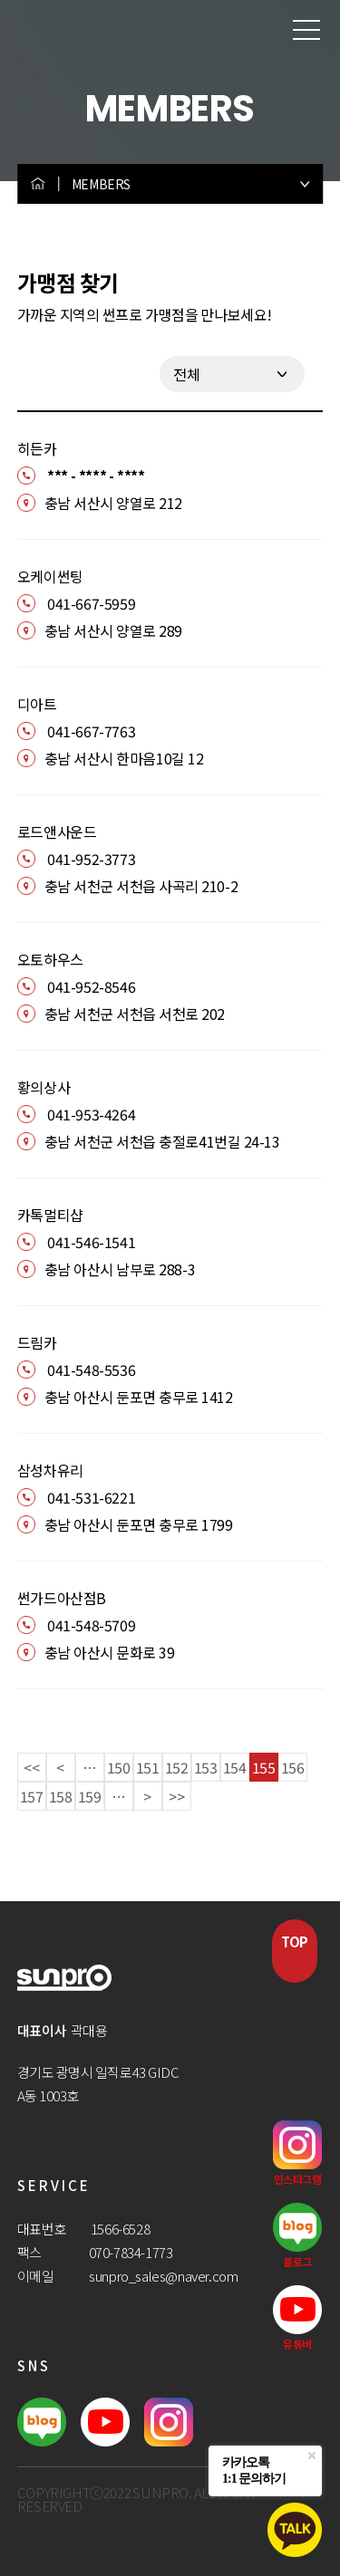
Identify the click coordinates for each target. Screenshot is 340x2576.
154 (235, 1767)
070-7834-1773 (131, 2252)
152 (177, 1767)
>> (176, 1796)
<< (31, 1767)
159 (90, 1796)
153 (206, 1767)
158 (61, 1796)
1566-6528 (120, 2228)
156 (293, 1767)
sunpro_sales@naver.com (163, 2275)
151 (148, 1767)
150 (119, 1767)
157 (32, 1796)
